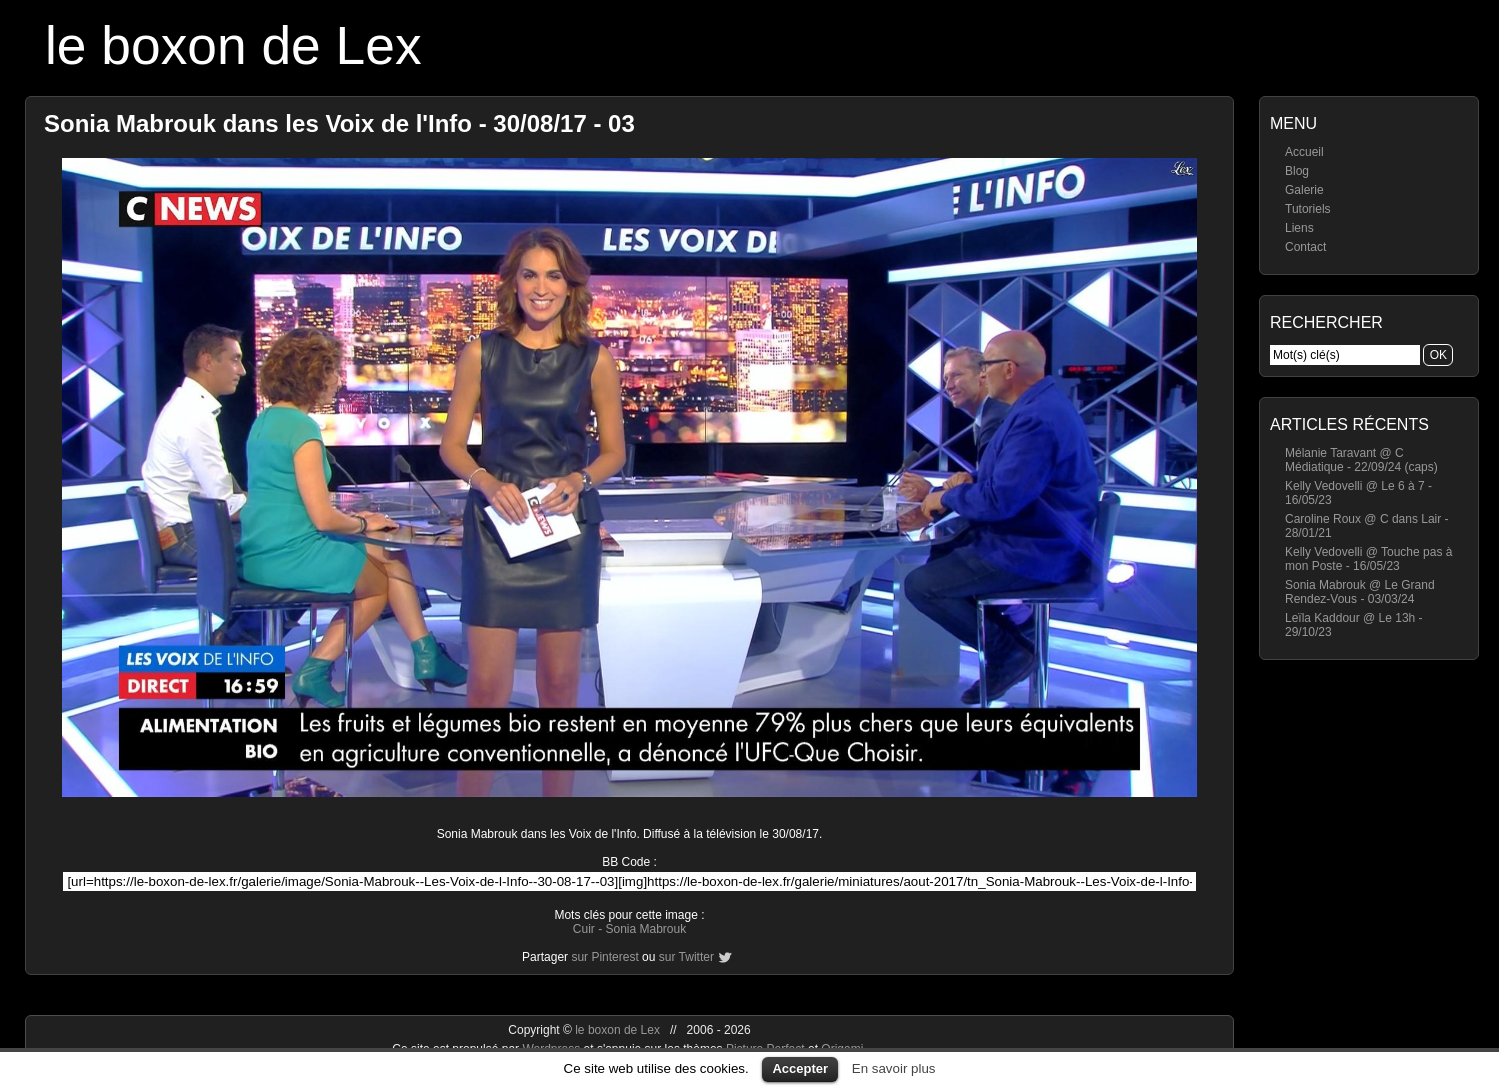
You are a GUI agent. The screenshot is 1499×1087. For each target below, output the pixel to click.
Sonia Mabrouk (645, 929)
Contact (1305, 247)
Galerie (1304, 190)
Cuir (584, 929)
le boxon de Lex (233, 45)
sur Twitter (686, 957)
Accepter (800, 1068)
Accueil (1304, 152)
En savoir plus (894, 1068)
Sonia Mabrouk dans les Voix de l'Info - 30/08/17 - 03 (339, 123)
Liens (1299, 228)
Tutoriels (1308, 209)
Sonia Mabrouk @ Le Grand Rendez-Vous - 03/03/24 (1360, 592)
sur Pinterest (604, 957)
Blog (1297, 171)
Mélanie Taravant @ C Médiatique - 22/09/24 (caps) (1361, 460)
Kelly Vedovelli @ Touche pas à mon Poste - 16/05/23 (1368, 559)
